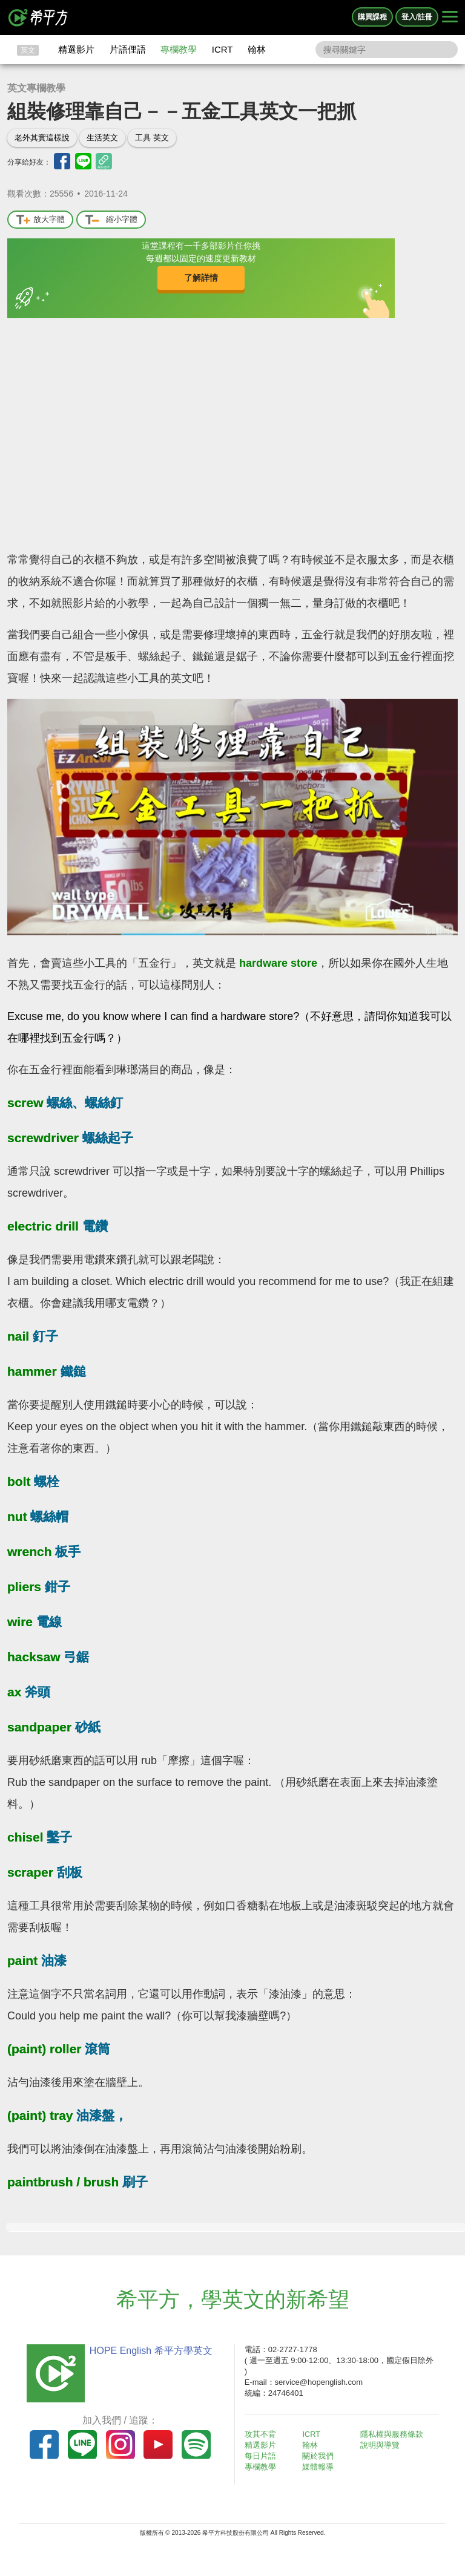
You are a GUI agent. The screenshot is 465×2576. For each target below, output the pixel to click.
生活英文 (102, 137)
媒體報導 (321, 2466)
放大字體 (40, 220)
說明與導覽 (382, 2445)
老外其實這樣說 (42, 137)
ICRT (222, 49)
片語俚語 (128, 49)
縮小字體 (111, 220)
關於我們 (321, 2455)
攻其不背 (263, 2434)
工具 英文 (152, 137)
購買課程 (372, 17)
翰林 (257, 49)
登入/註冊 (416, 17)
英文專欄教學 (36, 88)
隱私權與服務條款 (394, 2434)
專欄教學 (178, 49)
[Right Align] (450, 17)
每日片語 (263, 2455)
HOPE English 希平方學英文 (148, 2351)
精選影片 (76, 49)
